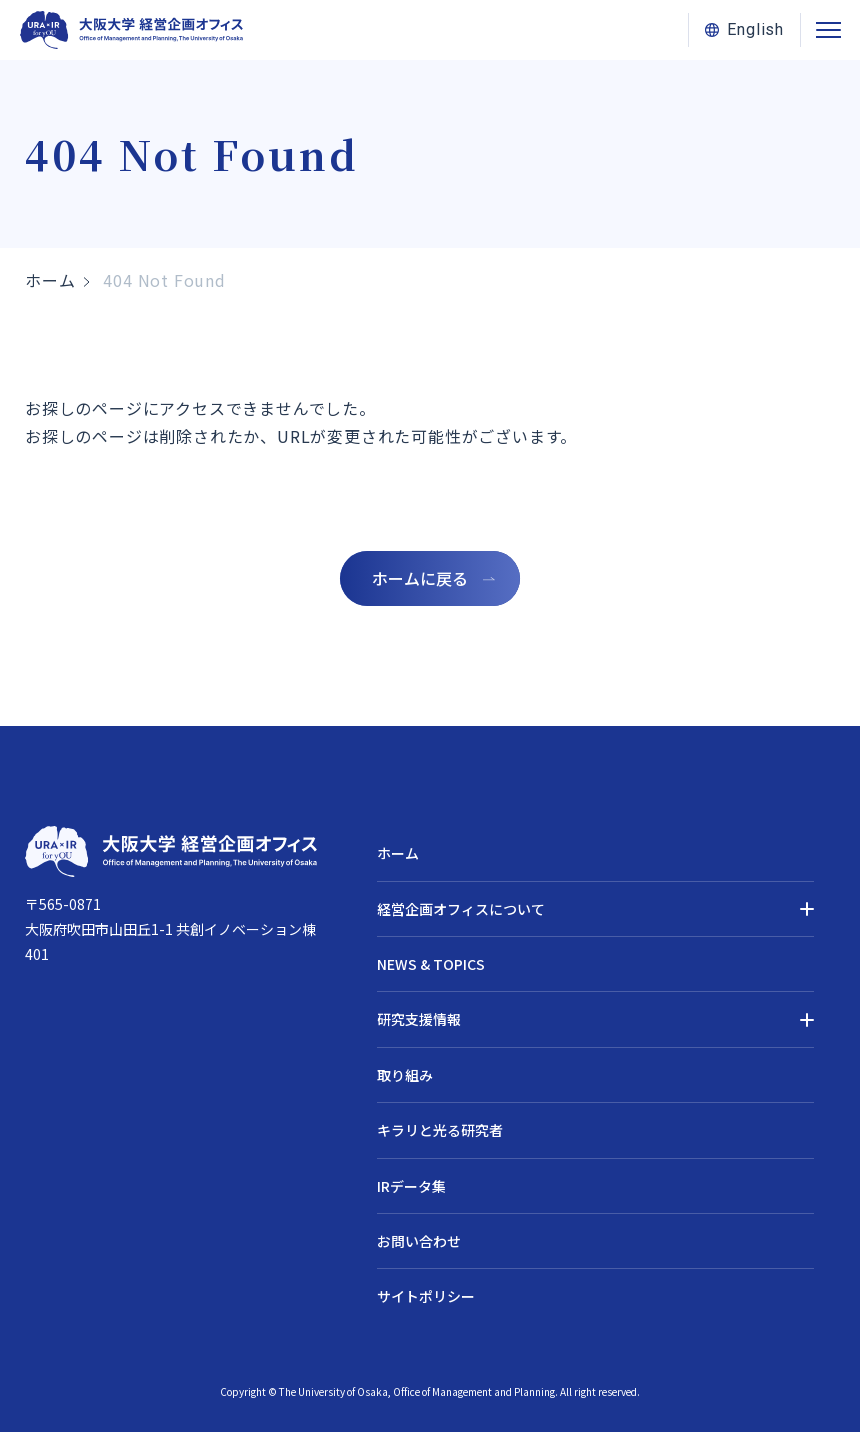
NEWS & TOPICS (431, 964)
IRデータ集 (411, 1186)
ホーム (50, 280)
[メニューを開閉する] (828, 30)
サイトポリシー (426, 1296)
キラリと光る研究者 (440, 1130)
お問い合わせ (419, 1241)
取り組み (405, 1075)
